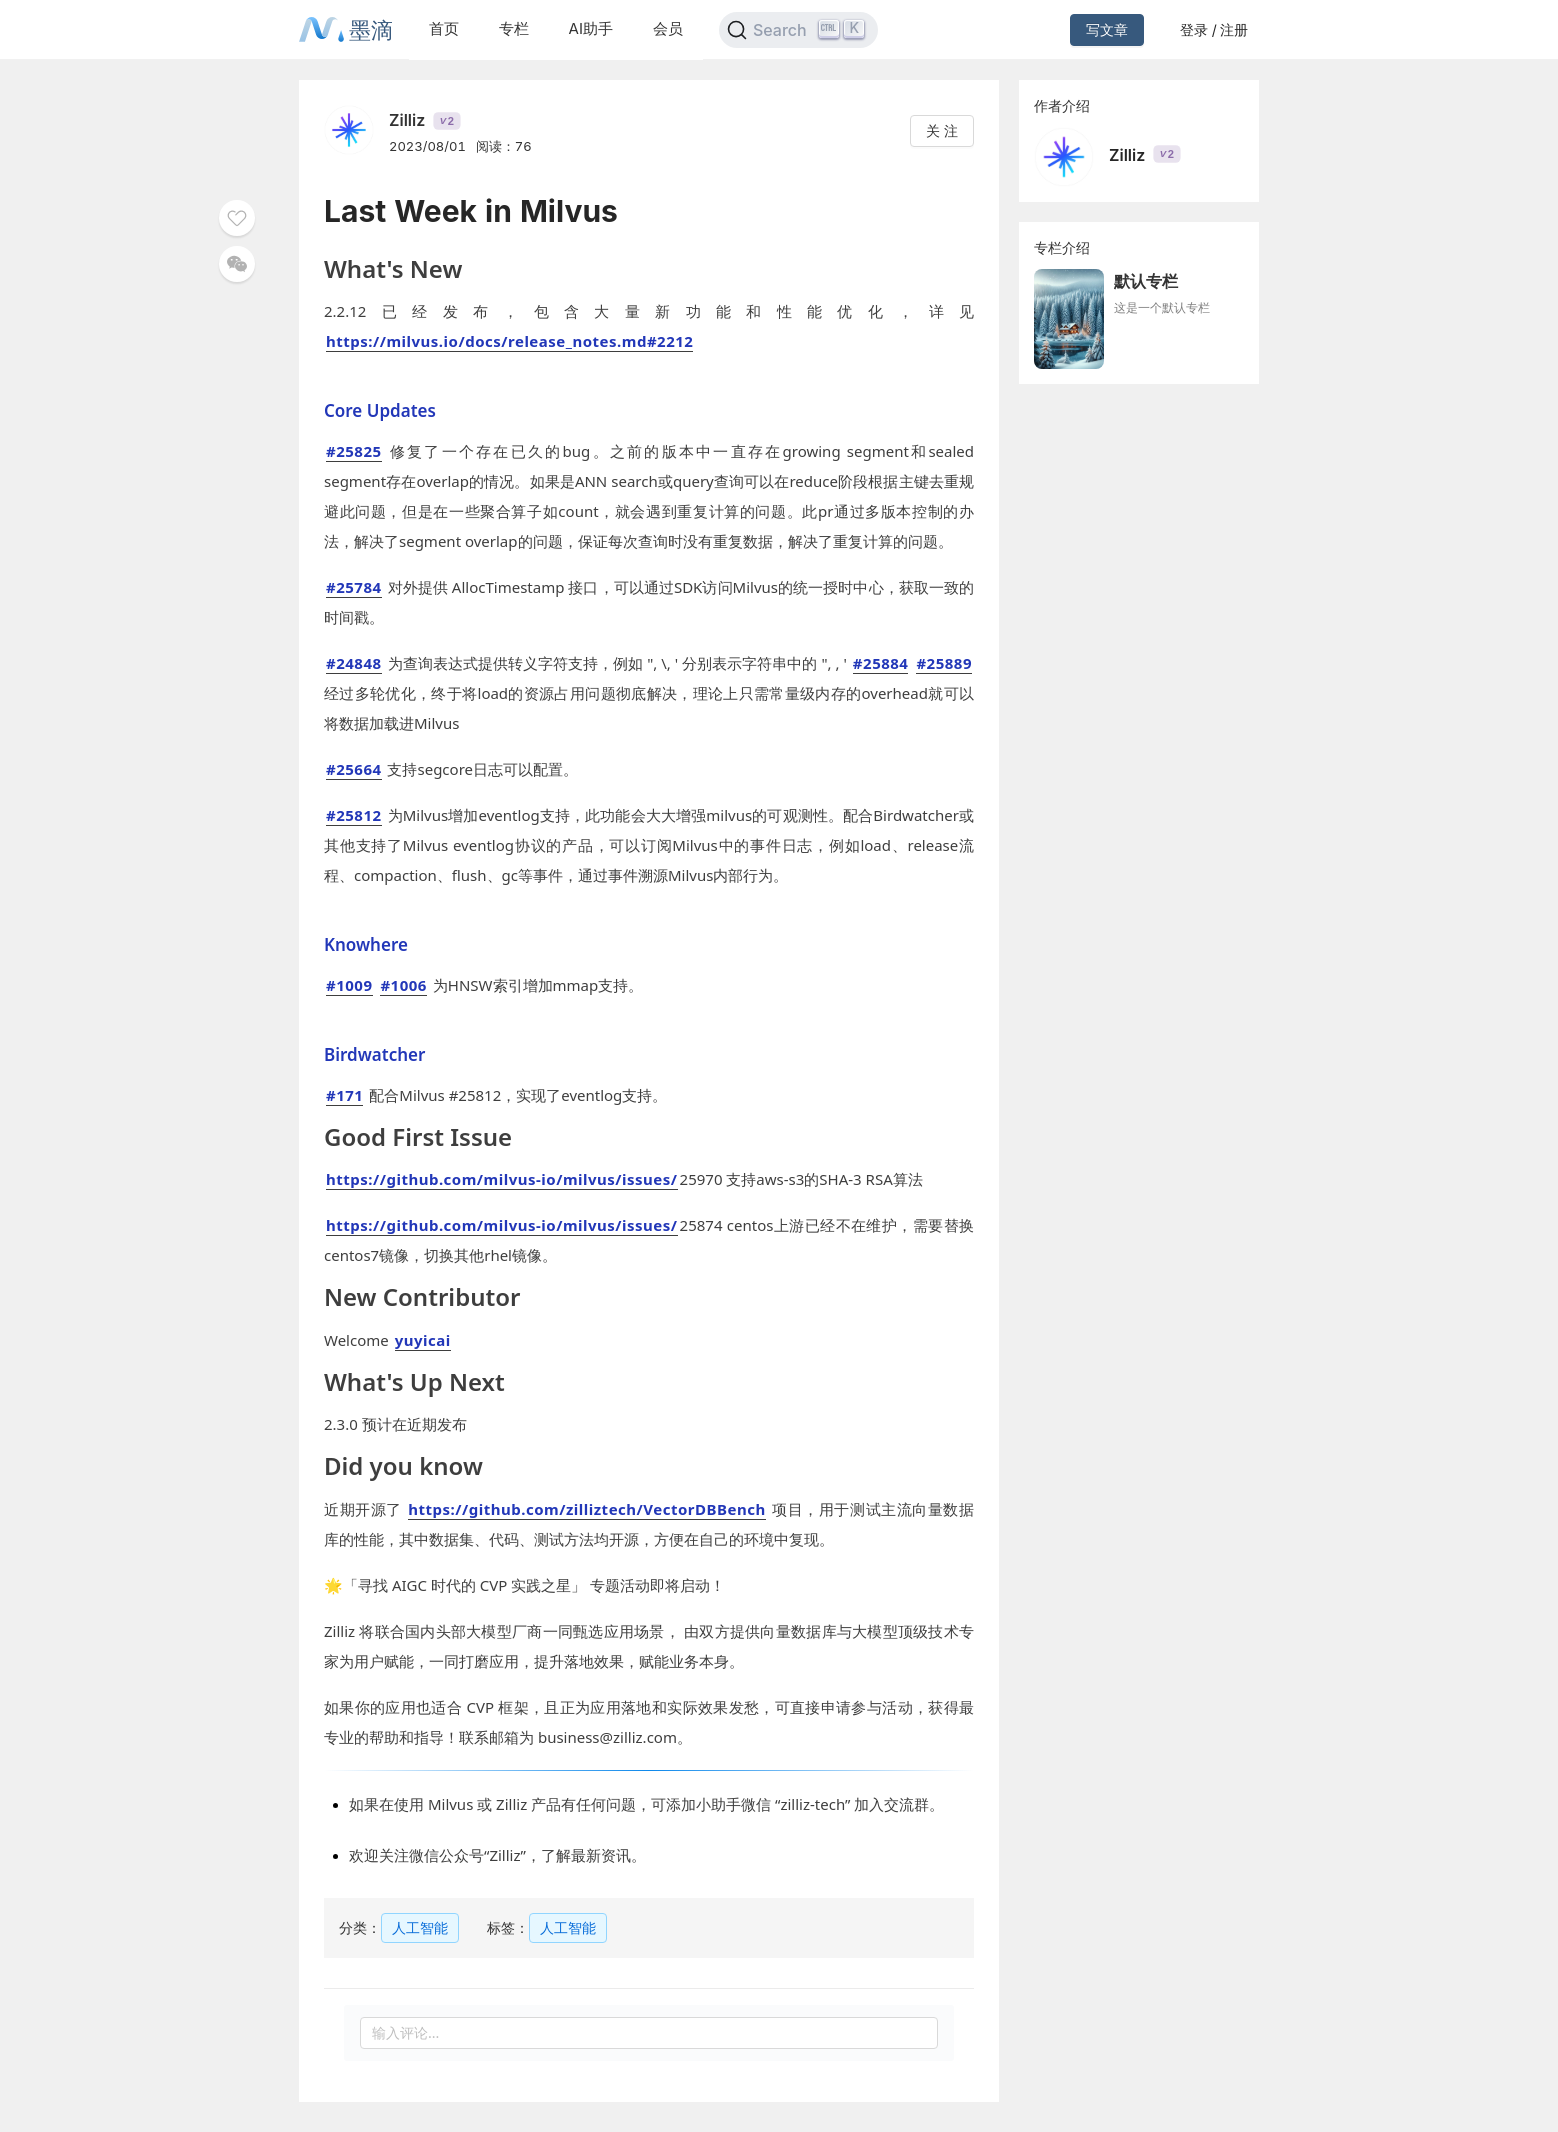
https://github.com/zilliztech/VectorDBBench (586, 1509)
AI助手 (591, 28)
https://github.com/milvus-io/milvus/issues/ (502, 1179)
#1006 (403, 985)
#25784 (354, 587)
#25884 (881, 663)
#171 (344, 1095)
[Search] (798, 30)
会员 (668, 28)
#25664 (354, 769)
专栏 (514, 28)
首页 (444, 28)
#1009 (349, 985)
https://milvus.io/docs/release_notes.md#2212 (509, 341)
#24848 (354, 663)
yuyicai (423, 1340)
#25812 (354, 815)
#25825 (354, 451)
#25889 (944, 663)
